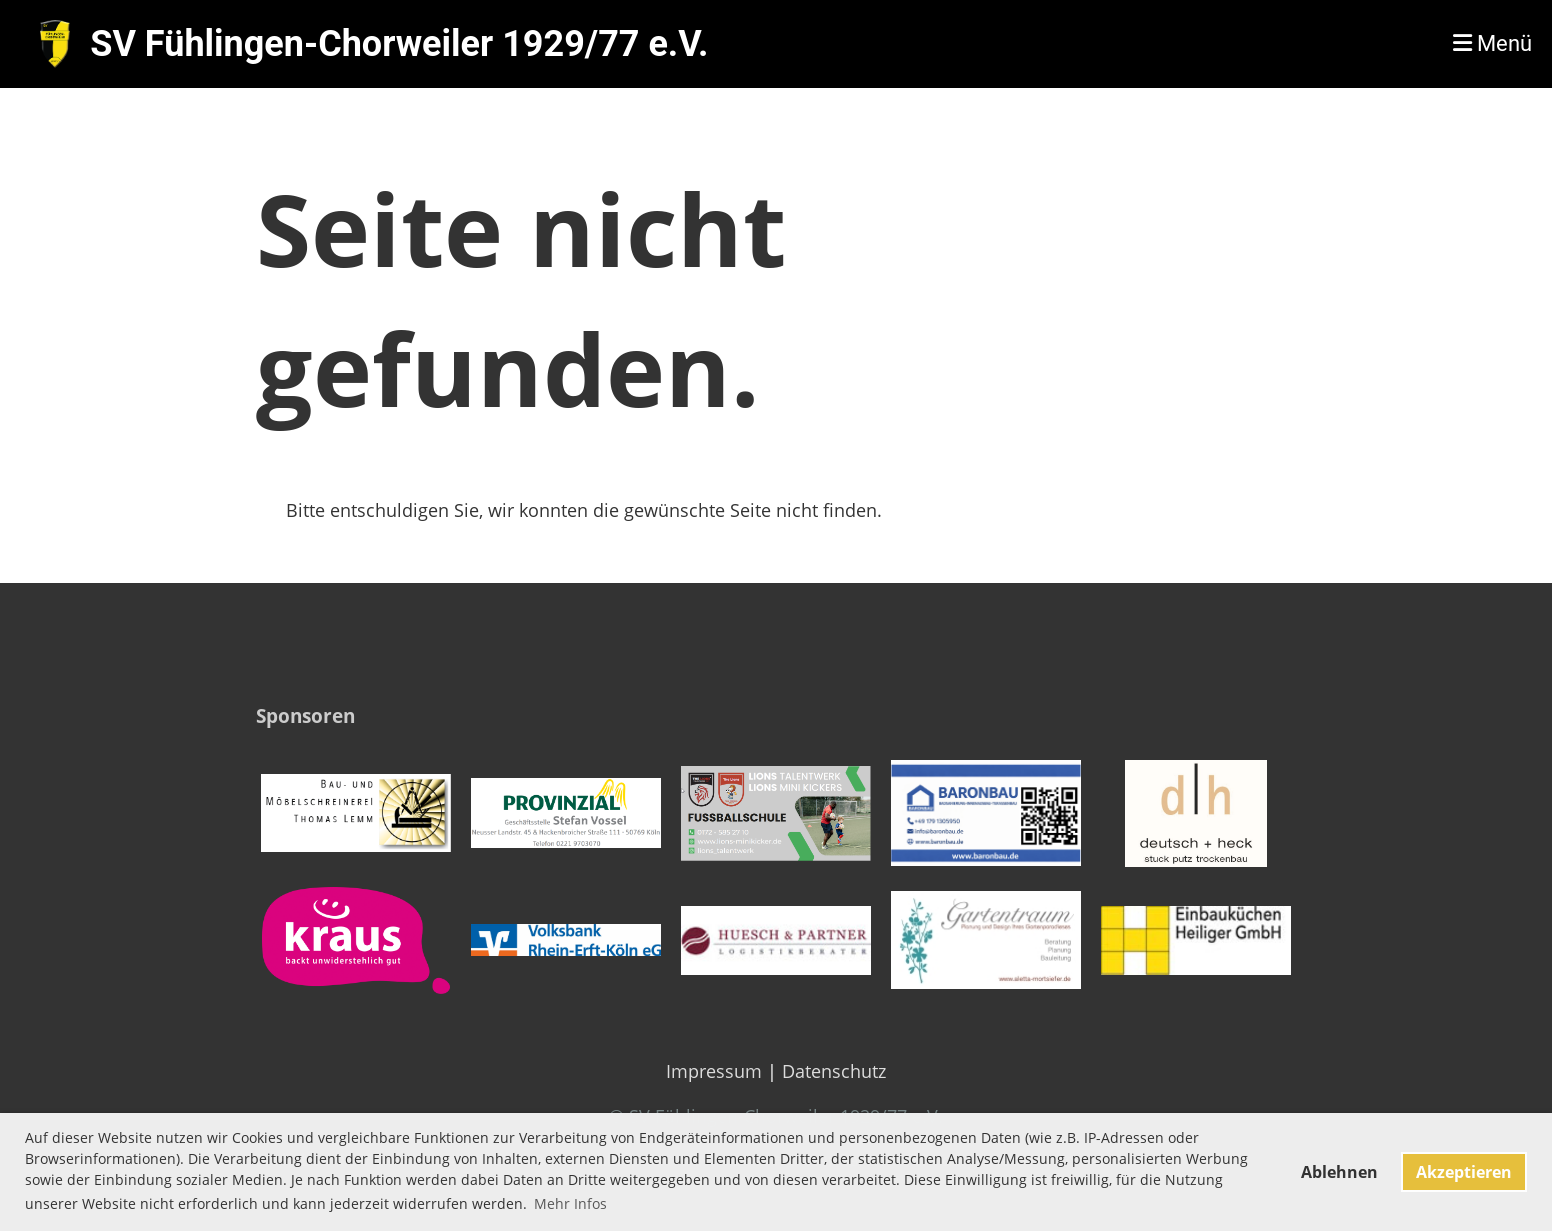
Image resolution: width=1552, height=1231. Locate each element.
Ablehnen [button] (1339, 1172)
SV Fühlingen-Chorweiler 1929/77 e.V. (399, 44)
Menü (1492, 43)
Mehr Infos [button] (570, 1203)
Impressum (714, 1071)
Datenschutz (834, 1071)
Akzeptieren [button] (1464, 1172)
